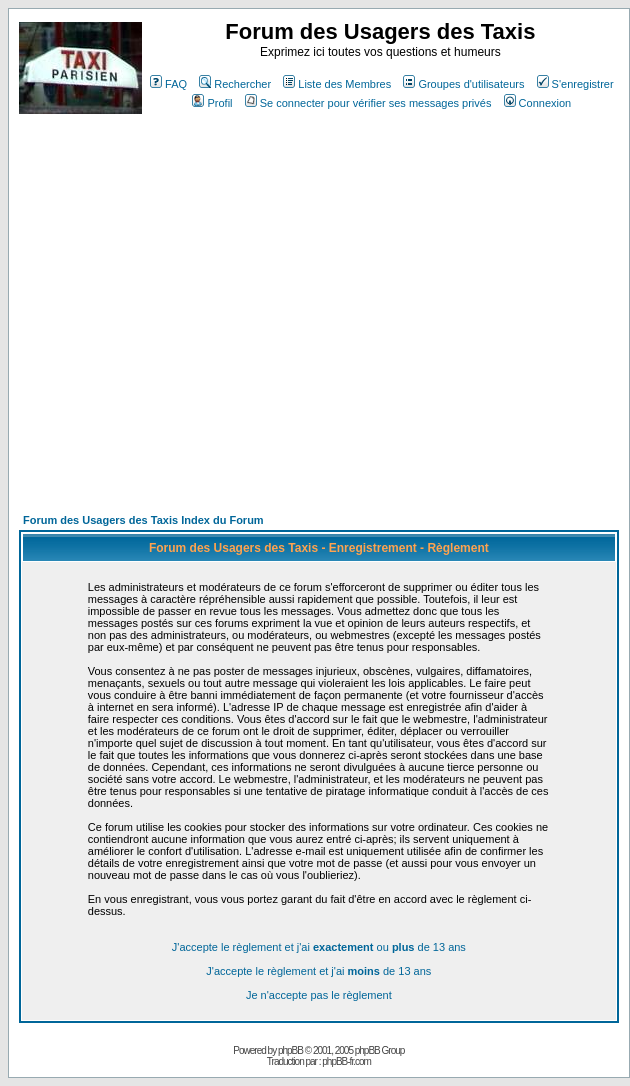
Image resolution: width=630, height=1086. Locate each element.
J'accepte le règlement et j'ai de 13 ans (318, 971)
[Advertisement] (187, 322)
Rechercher (235, 84)
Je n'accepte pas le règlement (319, 995)
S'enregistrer (575, 84)
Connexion (538, 103)
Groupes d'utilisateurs (463, 84)
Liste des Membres (337, 84)
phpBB (290, 1050)
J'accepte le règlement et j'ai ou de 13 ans (319, 947)
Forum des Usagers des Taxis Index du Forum (143, 520)
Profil (212, 103)
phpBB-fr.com (346, 1061)
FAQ (168, 84)
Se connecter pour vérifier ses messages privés (368, 103)
